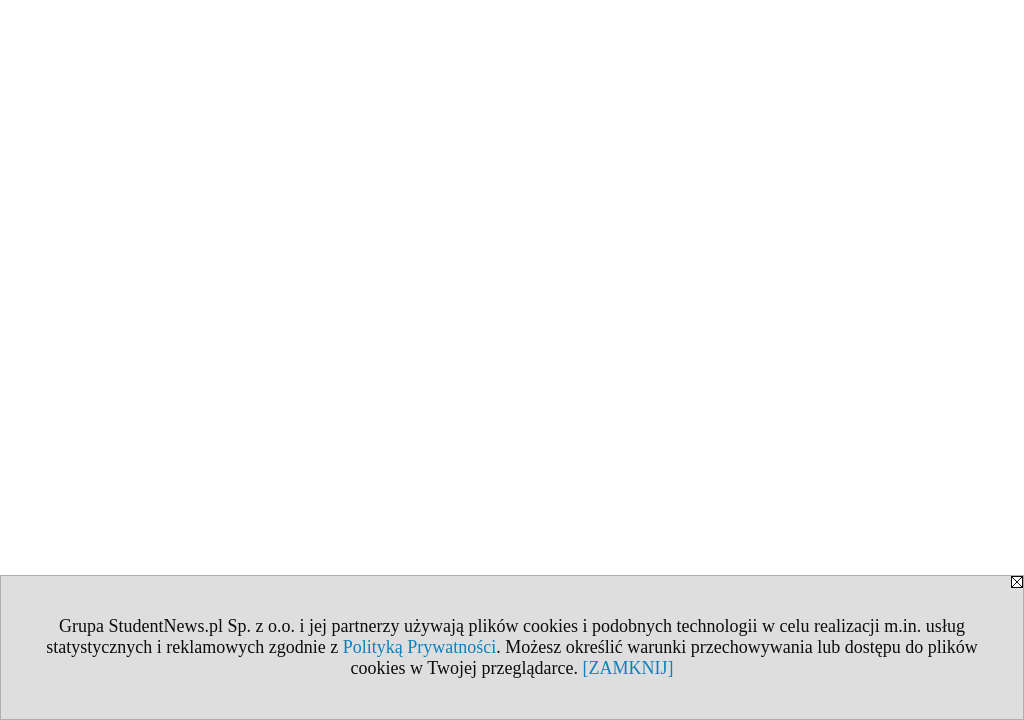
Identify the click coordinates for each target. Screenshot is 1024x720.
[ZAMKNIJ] (627, 668)
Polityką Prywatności (420, 647)
